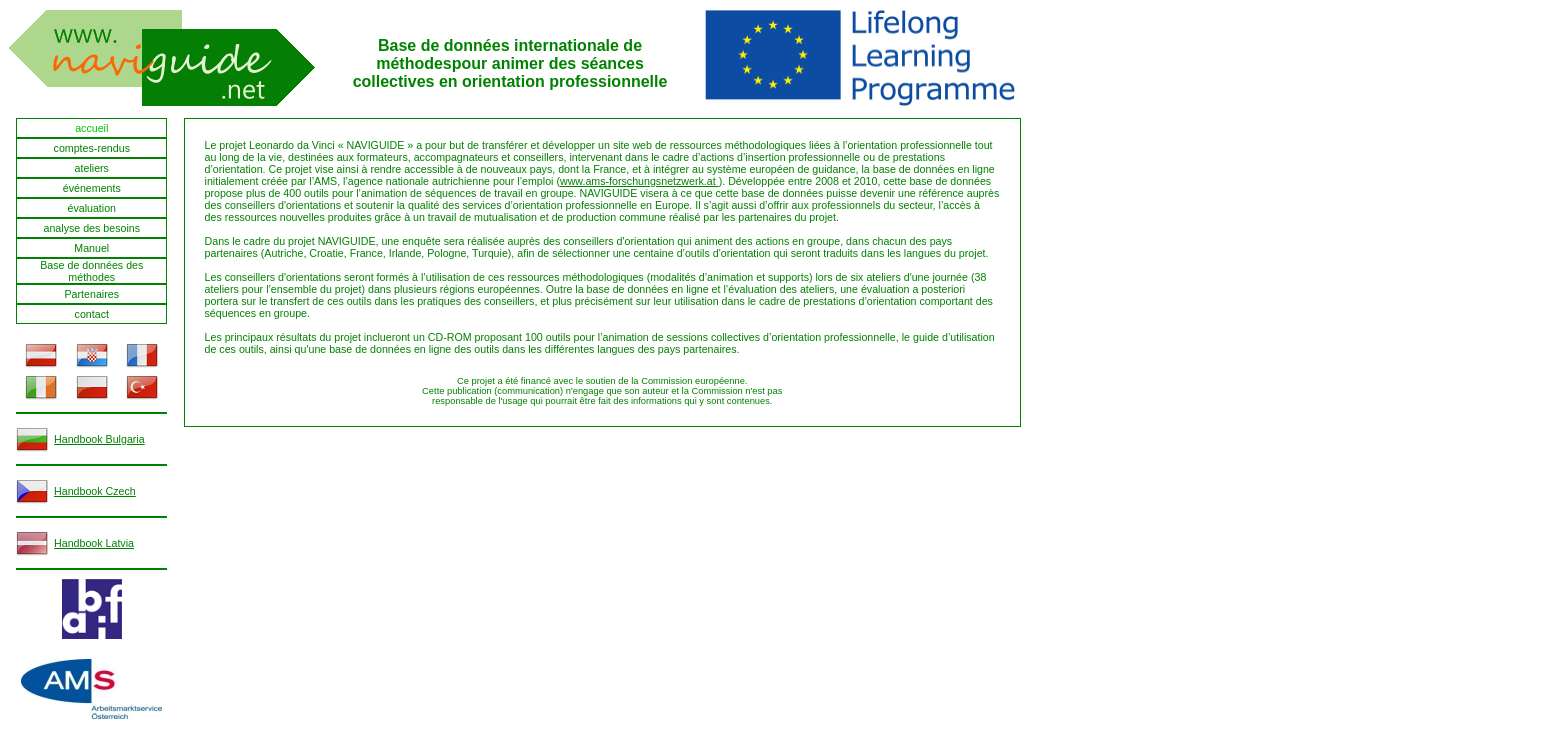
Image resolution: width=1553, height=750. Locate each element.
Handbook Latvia (94, 543)
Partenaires (92, 294)
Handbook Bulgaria (99, 439)
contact (92, 314)
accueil (91, 128)
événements (92, 188)
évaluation (91, 208)
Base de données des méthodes (91, 271)
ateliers (92, 168)
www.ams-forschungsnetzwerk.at (639, 181)
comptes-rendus (92, 148)
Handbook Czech (95, 491)
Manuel (91, 248)
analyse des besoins (91, 228)
